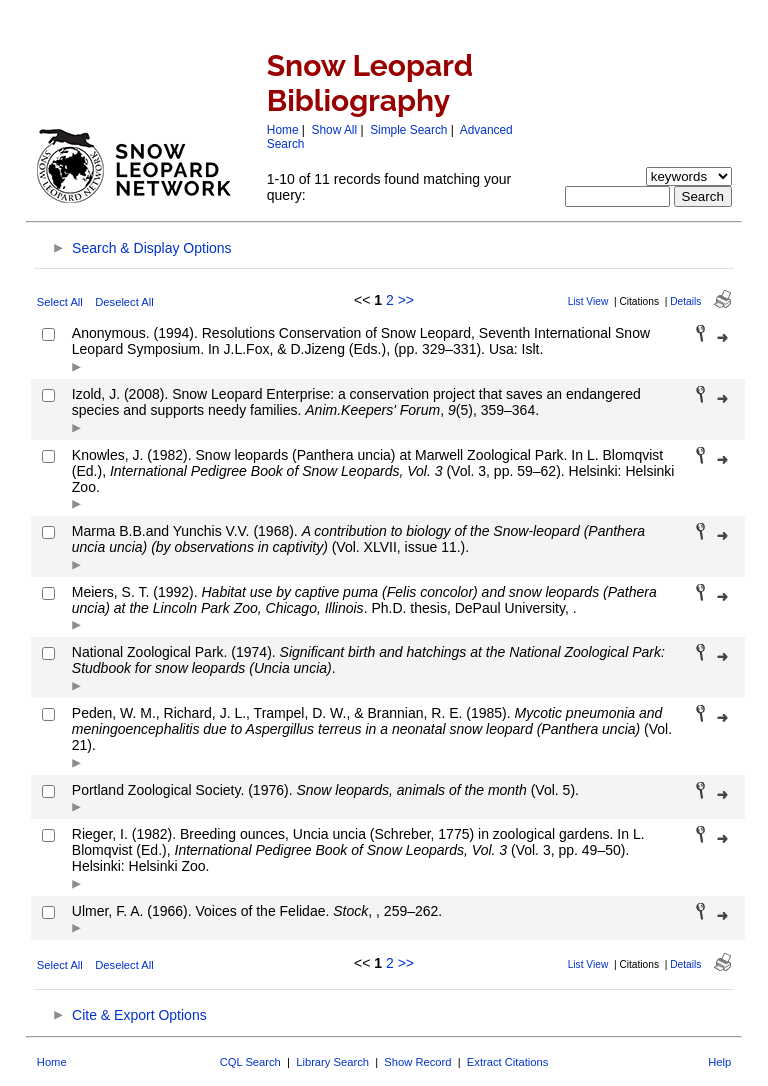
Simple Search (408, 130)
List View (588, 301)
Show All (335, 130)
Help (719, 1062)
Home (283, 130)
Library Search (332, 1062)
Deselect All (124, 302)
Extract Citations (507, 1062)
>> (406, 300)
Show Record (417, 1062)
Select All (60, 302)
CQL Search (250, 1062)
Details (685, 301)
